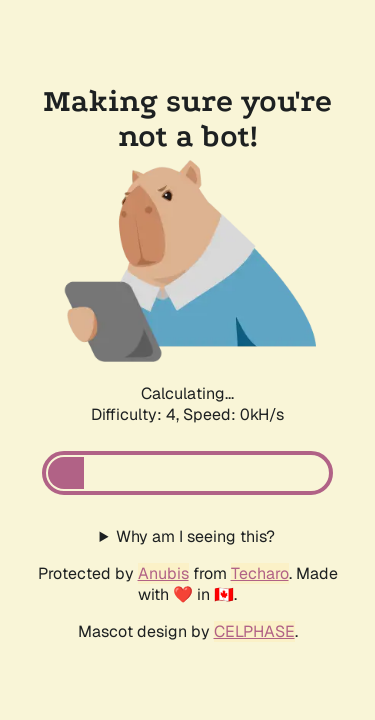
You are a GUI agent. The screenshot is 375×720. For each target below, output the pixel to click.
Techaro (260, 573)
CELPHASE (254, 631)
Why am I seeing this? (195, 536)
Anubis (163, 573)
